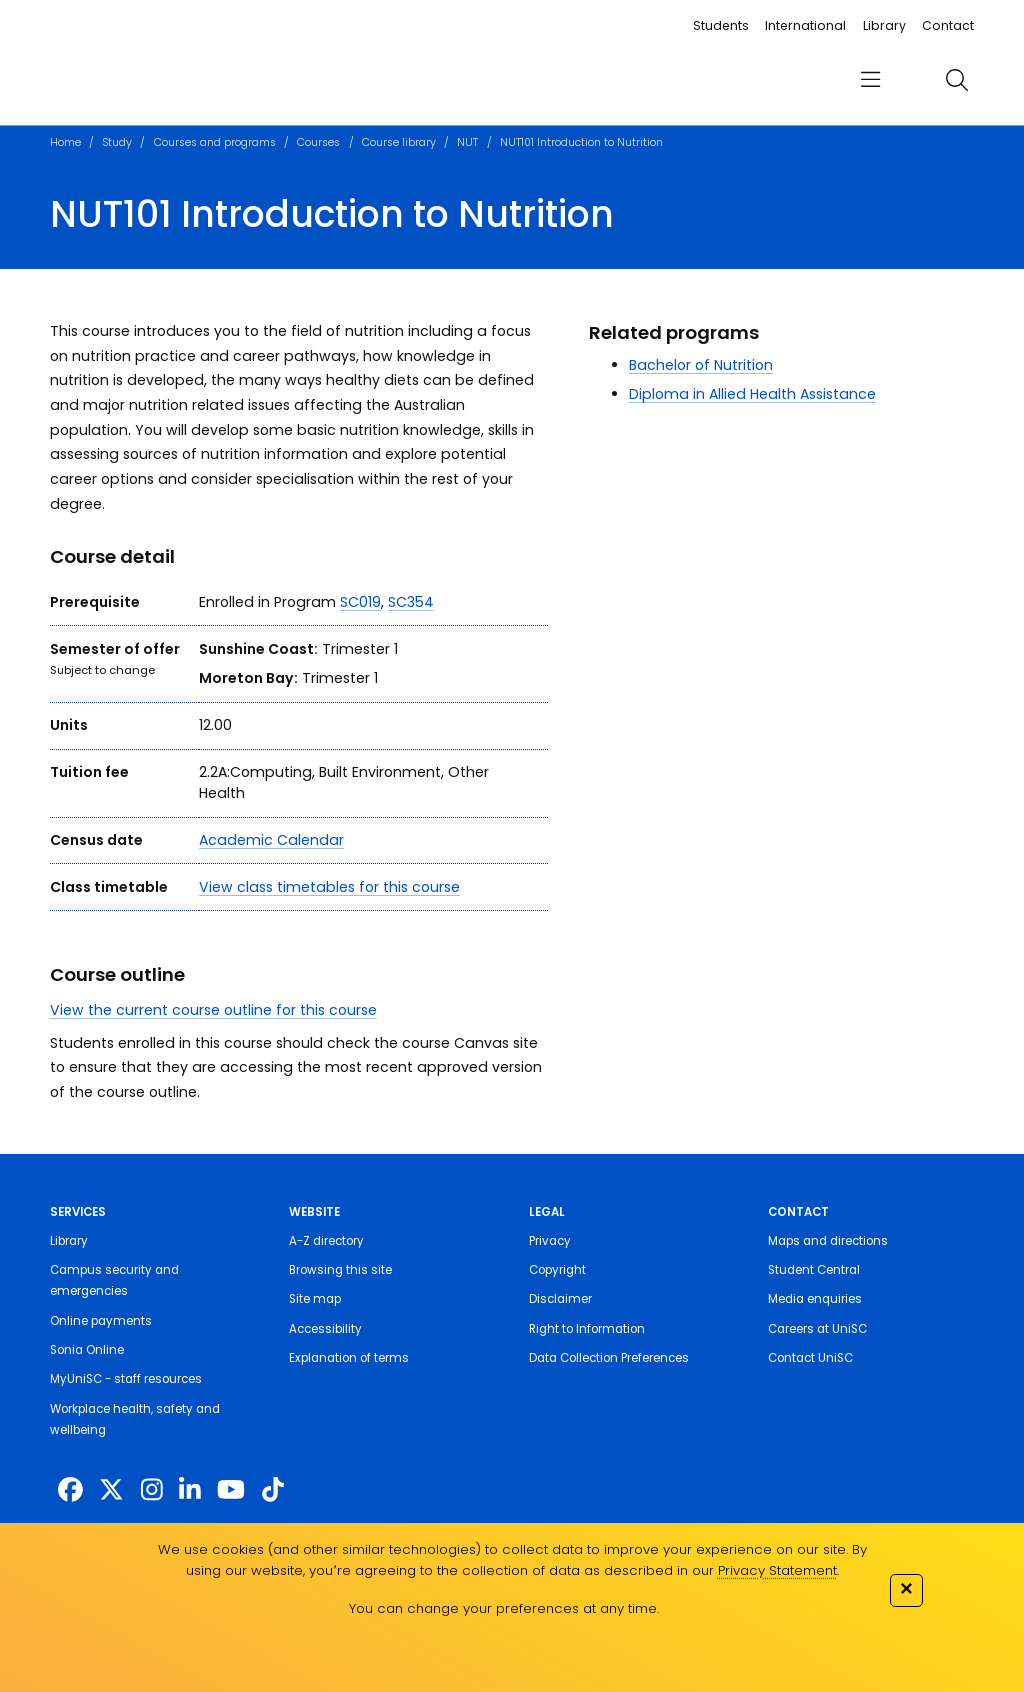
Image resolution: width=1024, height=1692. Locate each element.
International (805, 25)
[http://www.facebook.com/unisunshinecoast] (70, 1490)
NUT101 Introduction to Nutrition (581, 142)
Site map (315, 1299)
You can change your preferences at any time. (504, 1608)
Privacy (550, 1241)
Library (884, 25)
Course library (399, 142)
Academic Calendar (271, 840)
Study (117, 142)
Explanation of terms (349, 1358)
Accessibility (325, 1329)
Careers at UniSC (817, 1329)
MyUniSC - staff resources (126, 1379)
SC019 (360, 602)
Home (65, 142)
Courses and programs (215, 142)
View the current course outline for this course (213, 1010)
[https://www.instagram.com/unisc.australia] (152, 1490)
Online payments (101, 1321)
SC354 (411, 602)
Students (721, 25)
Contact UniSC (810, 1358)
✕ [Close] (906, 1588)
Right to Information (587, 1329)
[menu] (870, 80)
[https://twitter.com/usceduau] (111, 1490)
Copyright (557, 1270)
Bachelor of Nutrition (701, 365)
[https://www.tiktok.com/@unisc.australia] (273, 1490)
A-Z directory (326, 1241)
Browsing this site (340, 1270)
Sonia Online (87, 1350)
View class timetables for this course (329, 887)
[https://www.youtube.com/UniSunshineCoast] (231, 1490)
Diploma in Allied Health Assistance (752, 394)
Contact (948, 25)
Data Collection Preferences (609, 1358)
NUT (467, 142)
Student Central (814, 1270)
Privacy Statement (777, 1570)
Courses (318, 142)
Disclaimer (560, 1299)
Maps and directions (828, 1241)
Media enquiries (815, 1299)
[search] (956, 80)
